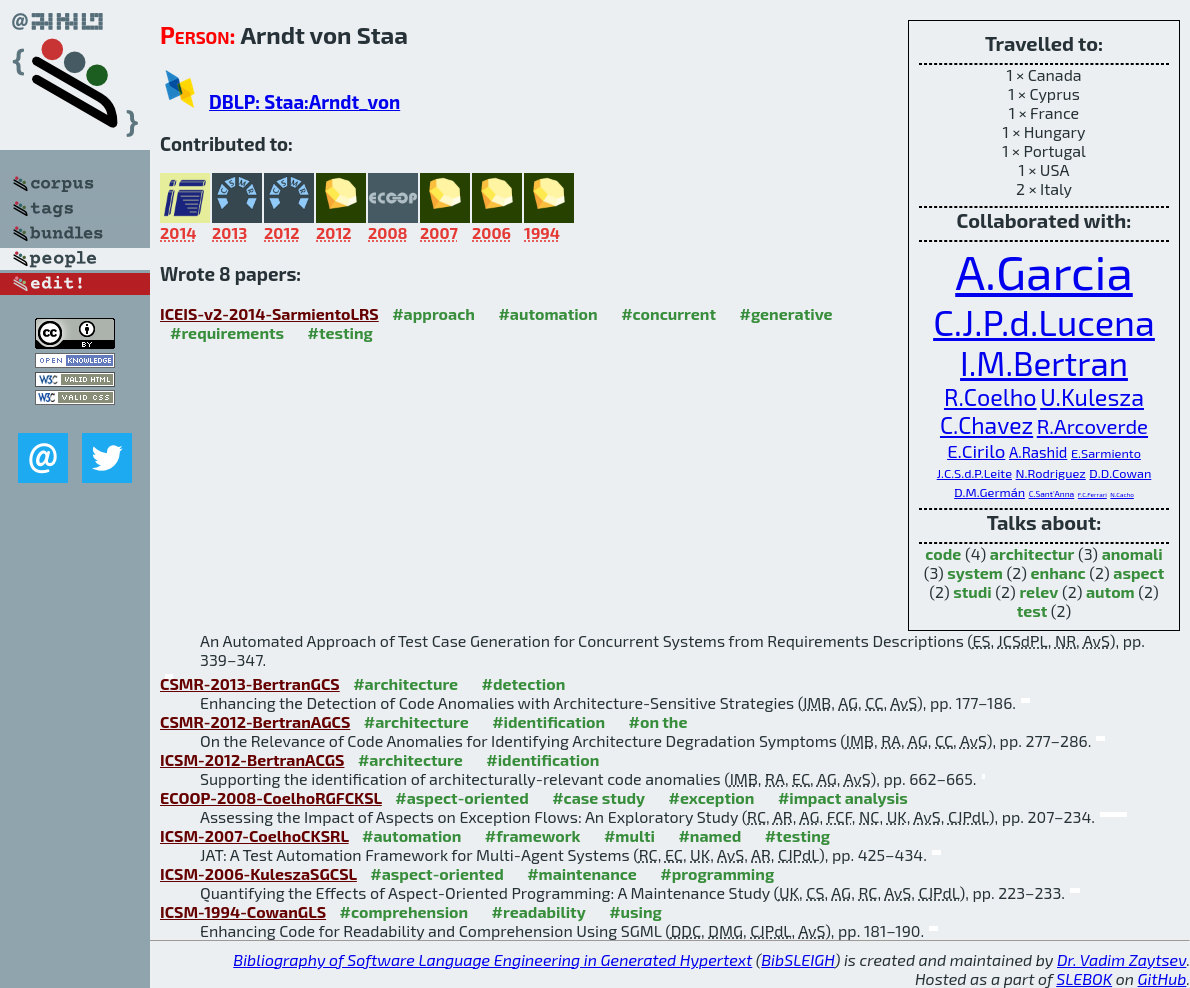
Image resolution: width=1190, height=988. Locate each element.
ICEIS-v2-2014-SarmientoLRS (269, 313)
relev (1038, 591)
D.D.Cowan (1120, 473)
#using (635, 911)
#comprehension (404, 911)
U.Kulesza (1092, 397)
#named (709, 835)
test (1032, 610)
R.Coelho (990, 397)
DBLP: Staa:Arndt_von (304, 101)
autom (1110, 591)
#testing (340, 332)
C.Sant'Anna (1052, 494)
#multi (629, 835)
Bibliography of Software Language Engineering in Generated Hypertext (492, 959)
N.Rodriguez (1051, 473)
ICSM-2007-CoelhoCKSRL (254, 835)
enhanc (1058, 572)
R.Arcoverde (1092, 426)
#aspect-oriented (461, 797)
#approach (433, 313)
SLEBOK (1084, 978)
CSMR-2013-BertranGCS (250, 683)
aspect (1138, 572)
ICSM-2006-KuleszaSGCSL (258, 873)
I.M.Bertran (1044, 363)
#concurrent (668, 313)
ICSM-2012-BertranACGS (252, 759)
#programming (717, 873)
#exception (711, 797)
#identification (548, 721)
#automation (547, 313)
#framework (533, 835)
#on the (658, 721)
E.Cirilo (976, 450)
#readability (539, 911)
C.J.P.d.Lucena (1044, 321)
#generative (785, 313)
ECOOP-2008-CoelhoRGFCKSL (271, 797)
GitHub (1162, 978)
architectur (1032, 553)
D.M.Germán (989, 492)
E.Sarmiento (1106, 453)
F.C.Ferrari (1092, 494)
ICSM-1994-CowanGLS (243, 911)
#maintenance (582, 873)
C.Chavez (986, 425)
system (975, 572)
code (943, 553)
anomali (1132, 553)
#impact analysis (843, 797)
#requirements (227, 332)
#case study (598, 797)
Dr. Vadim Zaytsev (1121, 959)
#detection (524, 683)
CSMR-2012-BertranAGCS (255, 721)
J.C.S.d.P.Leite (974, 473)
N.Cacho (1121, 494)
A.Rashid (1038, 452)
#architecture (405, 683)
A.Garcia (1044, 271)
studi (972, 591)
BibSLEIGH (797, 959)
